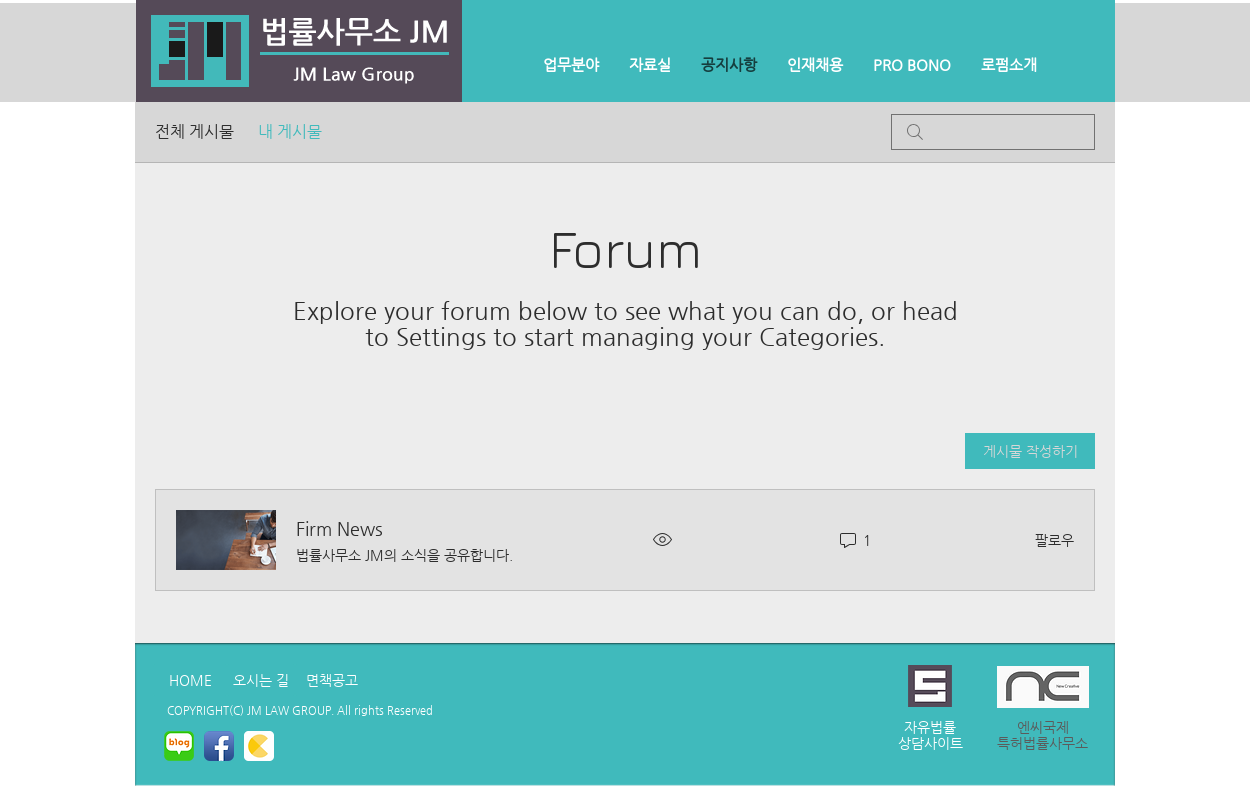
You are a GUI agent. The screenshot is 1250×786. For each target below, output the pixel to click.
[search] (993, 132)
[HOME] (190, 680)
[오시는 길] (261, 680)
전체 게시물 (194, 131)
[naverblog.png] (179, 746)
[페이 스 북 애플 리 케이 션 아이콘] (219, 746)
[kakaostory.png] (259, 746)
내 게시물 (290, 131)
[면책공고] (332, 680)
